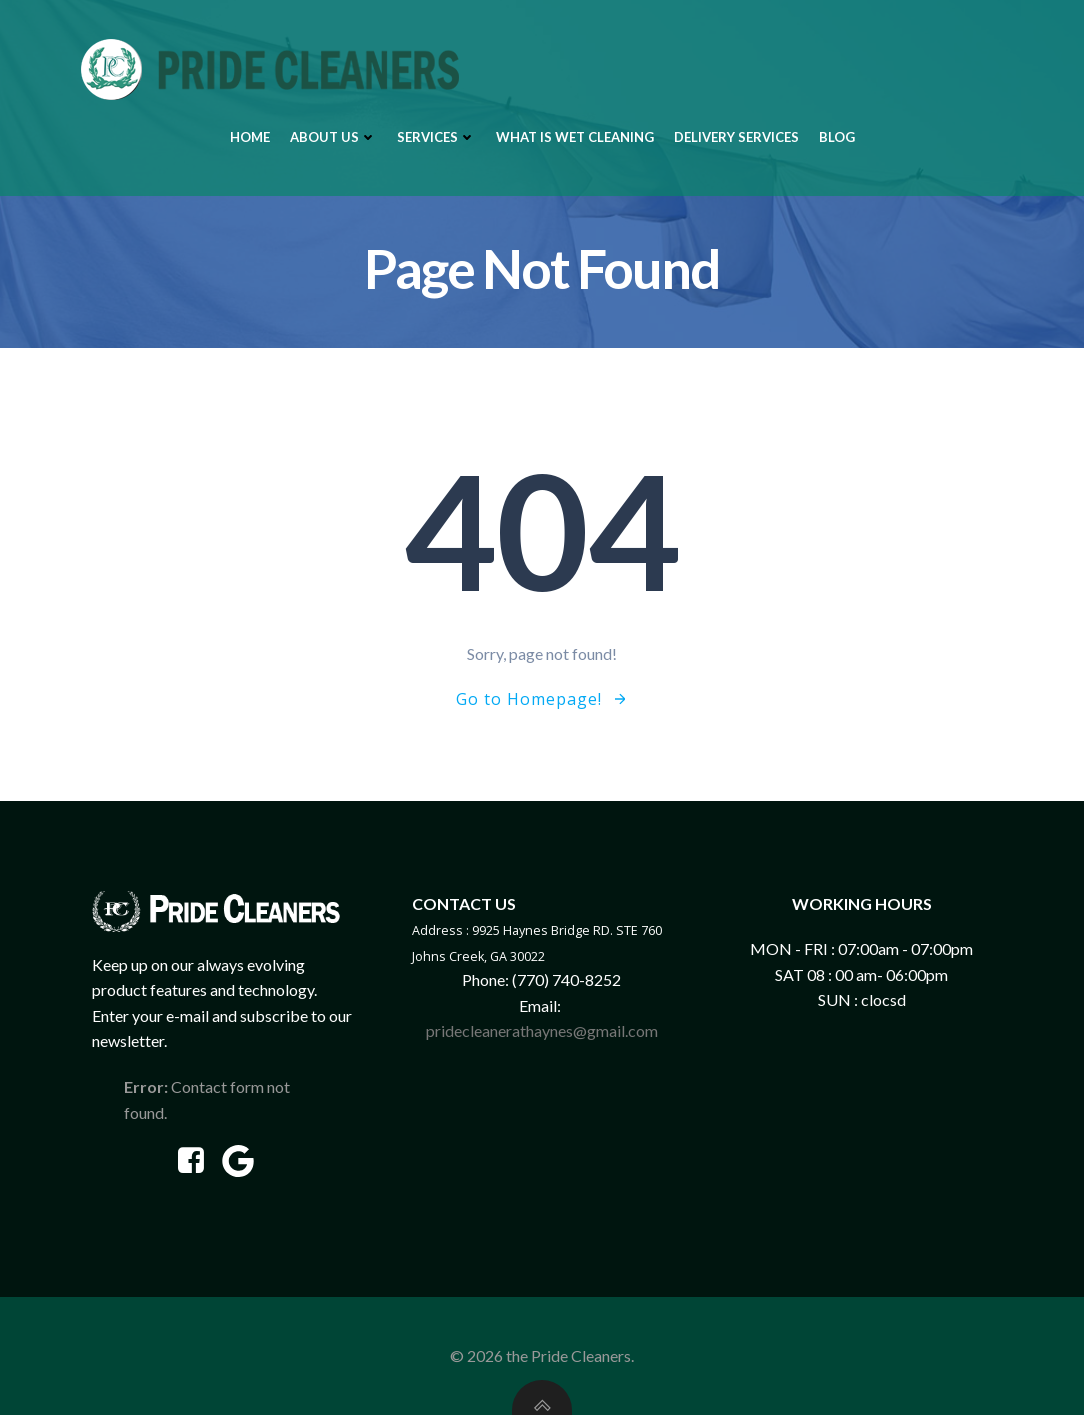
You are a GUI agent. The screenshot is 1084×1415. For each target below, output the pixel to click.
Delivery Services (736, 137)
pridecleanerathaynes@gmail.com (542, 1030)
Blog (837, 137)
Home (250, 137)
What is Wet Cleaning (575, 137)
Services (436, 137)
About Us (333, 137)
